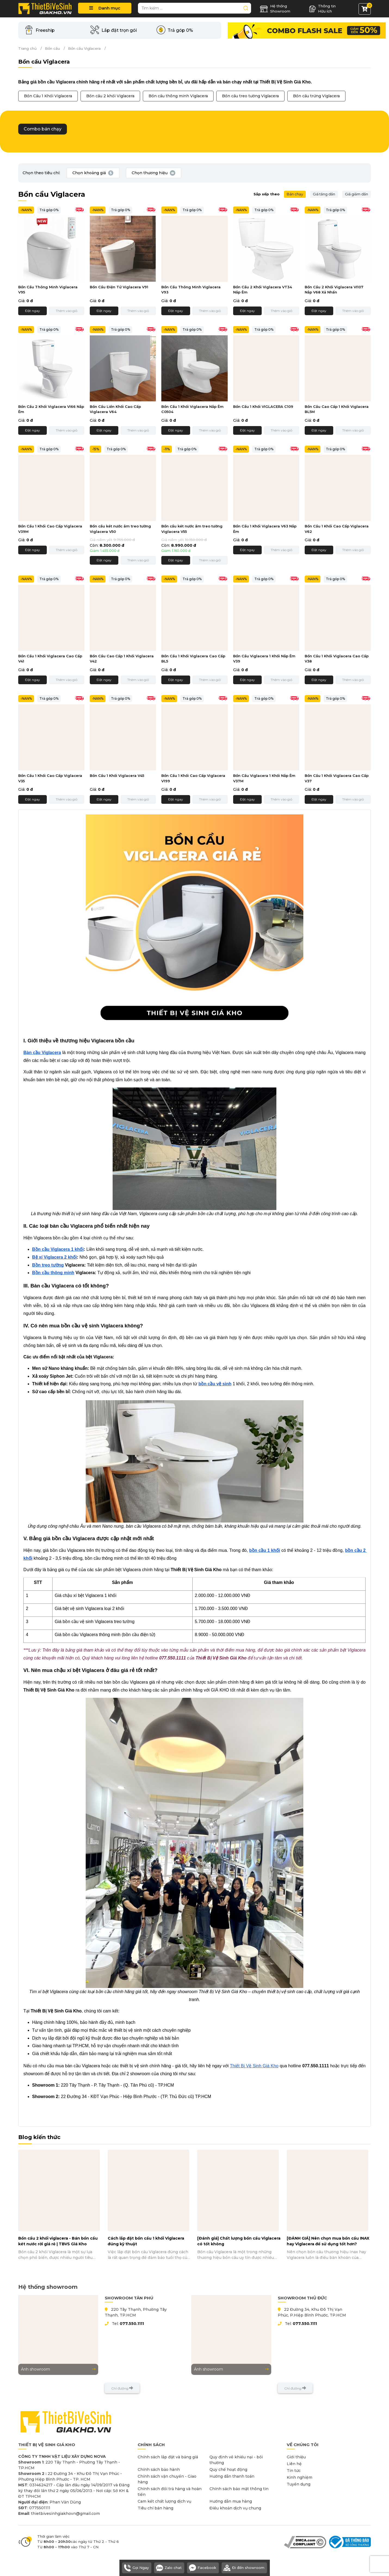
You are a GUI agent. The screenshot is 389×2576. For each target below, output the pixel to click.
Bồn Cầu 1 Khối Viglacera (48, 95)
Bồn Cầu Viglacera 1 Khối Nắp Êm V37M (264, 778)
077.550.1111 (132, 2323)
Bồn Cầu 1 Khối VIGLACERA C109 (263, 406)
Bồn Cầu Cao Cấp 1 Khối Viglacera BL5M (337, 409)
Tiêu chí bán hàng (155, 2508)
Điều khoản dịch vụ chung (235, 2508)
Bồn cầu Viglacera (84, 48)
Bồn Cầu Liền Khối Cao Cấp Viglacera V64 (115, 409)
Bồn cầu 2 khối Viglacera (110, 95)
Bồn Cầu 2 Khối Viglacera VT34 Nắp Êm (262, 290)
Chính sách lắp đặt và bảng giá (168, 2457)
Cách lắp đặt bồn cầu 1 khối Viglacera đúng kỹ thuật (146, 2241)
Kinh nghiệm (299, 2477)
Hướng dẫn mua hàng (230, 2501)
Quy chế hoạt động (228, 2469)
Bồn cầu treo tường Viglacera (250, 95)
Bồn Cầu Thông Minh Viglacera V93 (191, 290)
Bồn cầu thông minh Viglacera (178, 95)
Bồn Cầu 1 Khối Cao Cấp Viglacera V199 (193, 778)
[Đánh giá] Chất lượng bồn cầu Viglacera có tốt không (238, 2241)
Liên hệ (294, 2463)
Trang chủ (27, 48)
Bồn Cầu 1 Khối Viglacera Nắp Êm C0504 (192, 409)
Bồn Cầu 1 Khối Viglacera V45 (117, 775)
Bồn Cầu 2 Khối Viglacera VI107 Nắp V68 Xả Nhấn (334, 290)
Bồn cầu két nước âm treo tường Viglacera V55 (192, 529)
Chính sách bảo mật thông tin (238, 2488)
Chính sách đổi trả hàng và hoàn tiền (170, 2491)
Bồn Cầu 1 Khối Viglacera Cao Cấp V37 (337, 778)
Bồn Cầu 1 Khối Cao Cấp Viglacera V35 (50, 778)
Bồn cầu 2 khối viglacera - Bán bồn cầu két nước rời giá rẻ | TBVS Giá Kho (58, 2241)
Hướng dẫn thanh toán (231, 2476)
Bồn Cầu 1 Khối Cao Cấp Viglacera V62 (337, 529)
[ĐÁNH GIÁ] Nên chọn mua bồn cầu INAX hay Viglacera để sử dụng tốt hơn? (328, 2241)
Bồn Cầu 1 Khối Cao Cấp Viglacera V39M (50, 529)
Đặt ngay (32, 311)
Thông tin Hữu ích (322, 9)
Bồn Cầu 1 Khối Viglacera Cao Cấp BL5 (193, 659)
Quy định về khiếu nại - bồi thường (236, 2460)
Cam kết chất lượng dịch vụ (164, 2501)
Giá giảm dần (356, 194)
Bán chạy (295, 194)
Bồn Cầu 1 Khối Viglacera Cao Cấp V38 (337, 659)
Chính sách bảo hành (159, 2469)
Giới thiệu (296, 2457)
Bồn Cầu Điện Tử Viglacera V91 (119, 287)
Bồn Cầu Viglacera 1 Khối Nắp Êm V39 (264, 659)
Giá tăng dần (324, 194)
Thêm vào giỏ (67, 311)
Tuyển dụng (298, 2484)
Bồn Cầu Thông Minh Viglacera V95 (48, 290)
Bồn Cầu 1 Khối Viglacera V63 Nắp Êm (265, 529)
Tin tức (294, 2470)
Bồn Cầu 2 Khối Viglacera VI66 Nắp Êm (51, 409)
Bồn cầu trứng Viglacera (316, 95)
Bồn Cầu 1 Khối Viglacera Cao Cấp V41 (50, 659)
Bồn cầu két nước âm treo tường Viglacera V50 (120, 529)
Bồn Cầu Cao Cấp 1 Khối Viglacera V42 (122, 659)
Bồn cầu (52, 48)
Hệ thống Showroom (275, 9)
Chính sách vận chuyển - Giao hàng (167, 2479)
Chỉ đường (122, 2388)
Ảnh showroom (58, 2369)
